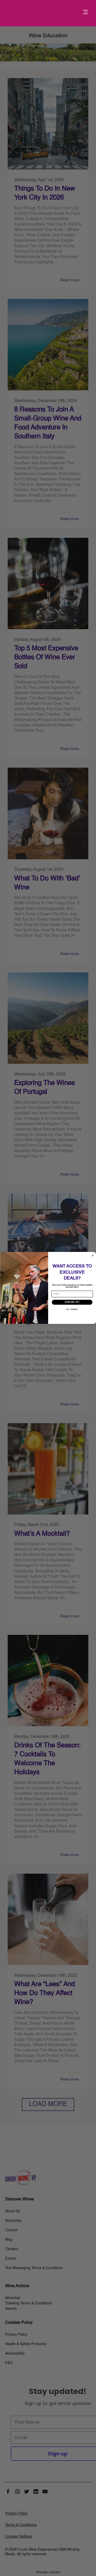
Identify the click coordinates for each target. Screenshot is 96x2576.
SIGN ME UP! (72, 1302)
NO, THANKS (72, 1310)
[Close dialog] (92, 1255)
